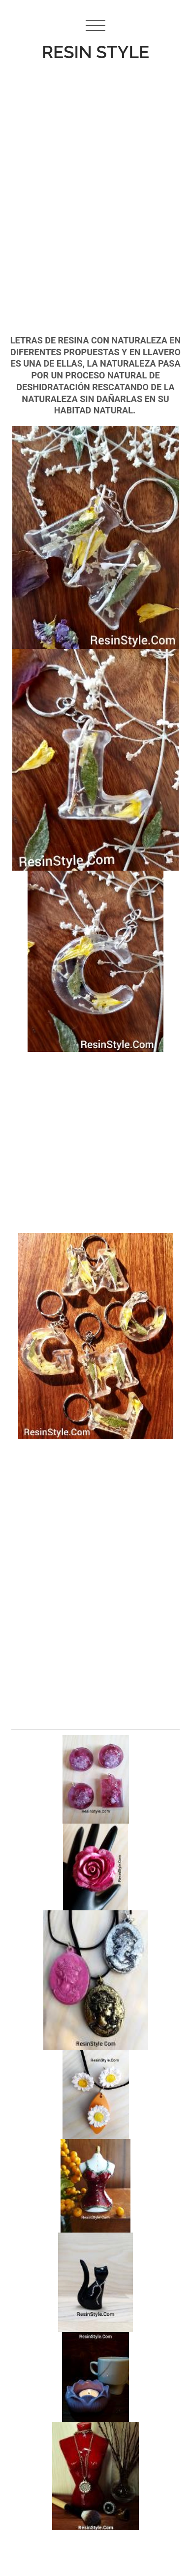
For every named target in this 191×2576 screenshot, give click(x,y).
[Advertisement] (92, 176)
